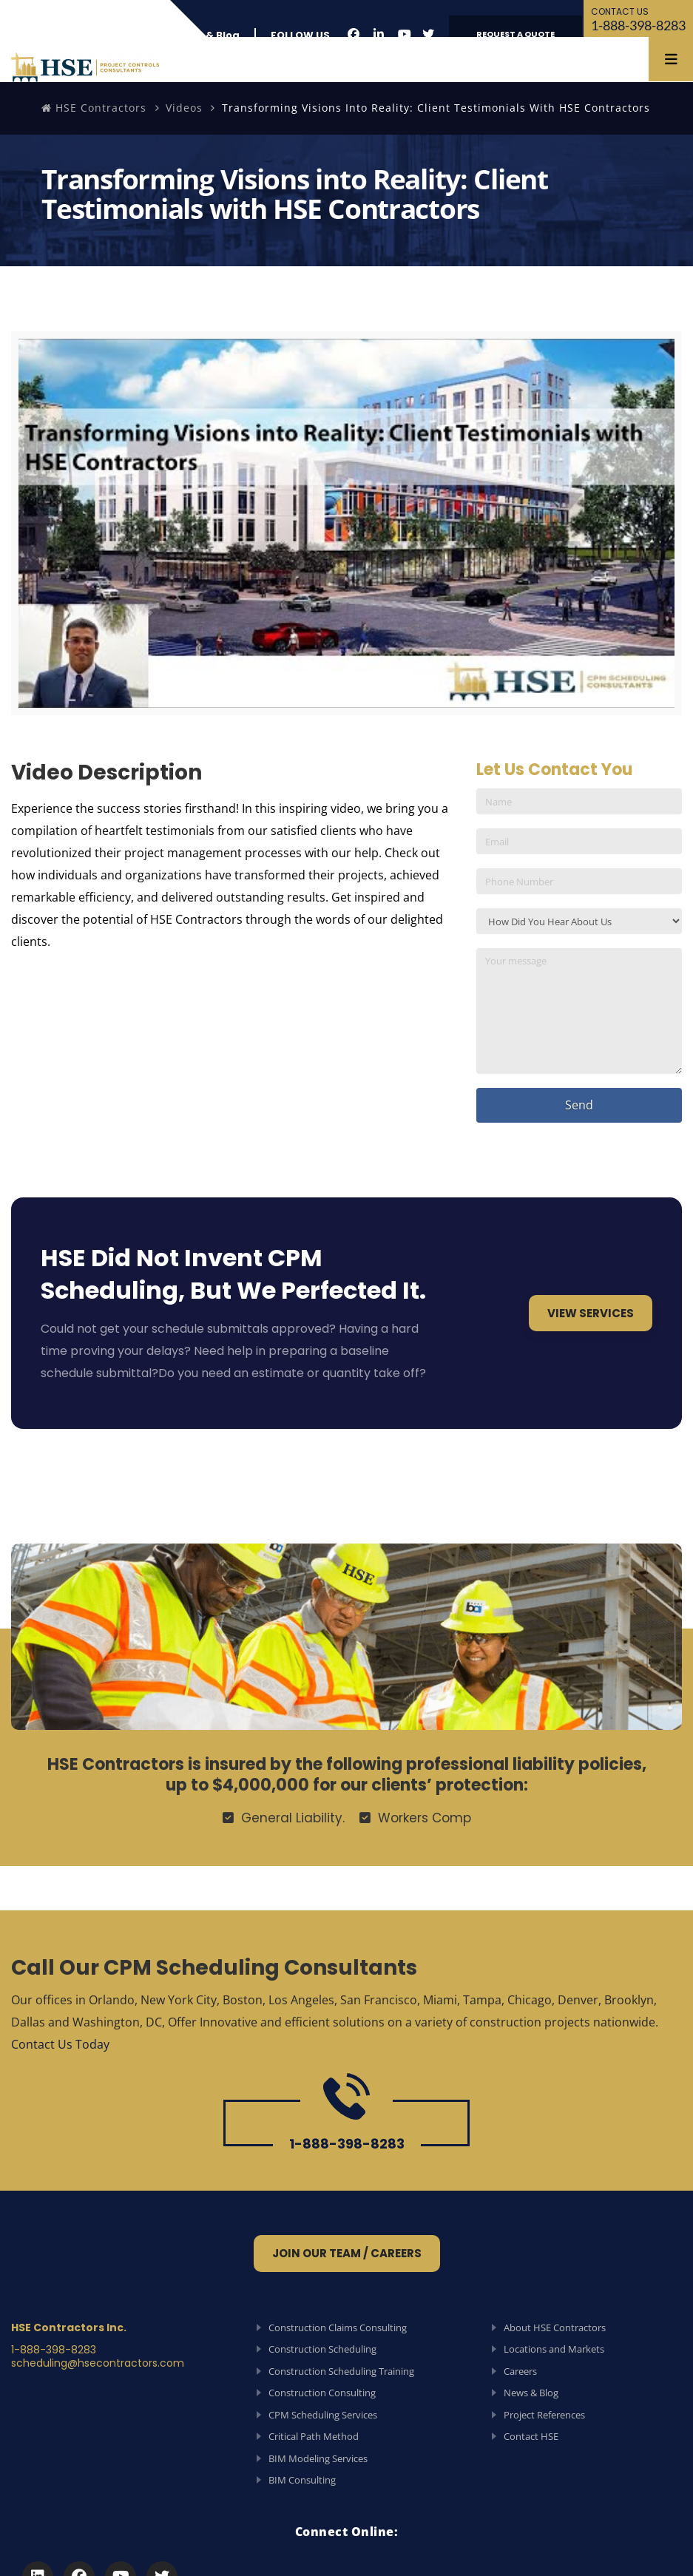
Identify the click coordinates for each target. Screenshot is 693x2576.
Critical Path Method (313, 2436)
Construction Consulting (322, 2392)
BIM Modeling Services (318, 2458)
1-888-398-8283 (638, 19)
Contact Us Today (60, 2044)
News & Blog (207, 35)
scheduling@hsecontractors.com (97, 2363)
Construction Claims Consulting (337, 2327)
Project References (544, 2414)
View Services (590, 1313)
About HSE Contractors (555, 2327)
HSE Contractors (93, 108)
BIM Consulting (302, 2480)
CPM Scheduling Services (322, 2414)
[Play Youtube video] (346, 523)
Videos (184, 108)
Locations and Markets (554, 2349)
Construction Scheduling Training (341, 2371)
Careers (520, 2371)
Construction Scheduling (322, 2349)
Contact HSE (531, 2436)
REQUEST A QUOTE (515, 34)
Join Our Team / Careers (347, 2253)
